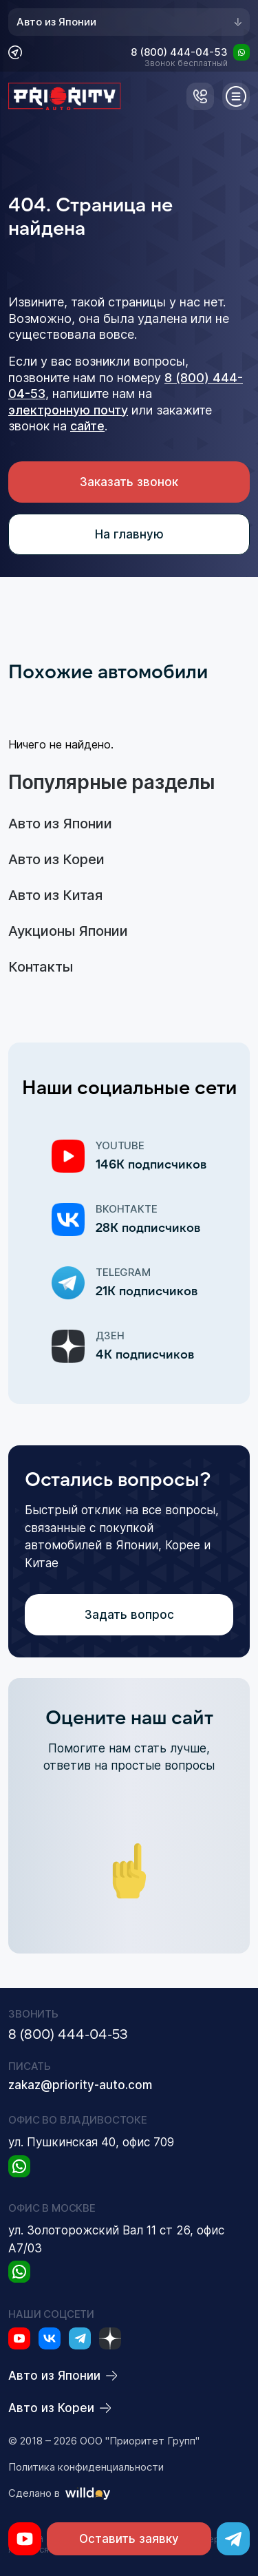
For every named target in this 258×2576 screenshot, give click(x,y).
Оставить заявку (129, 2539)
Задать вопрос (129, 1615)
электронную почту (68, 410)
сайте (87, 426)
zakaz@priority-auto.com (80, 2085)
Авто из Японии (129, 21)
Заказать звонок (129, 482)
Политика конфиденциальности (86, 2467)
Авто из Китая (55, 895)
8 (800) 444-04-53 (179, 53)
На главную (129, 534)
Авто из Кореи (56, 859)
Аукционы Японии (68, 931)
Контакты (40, 967)
